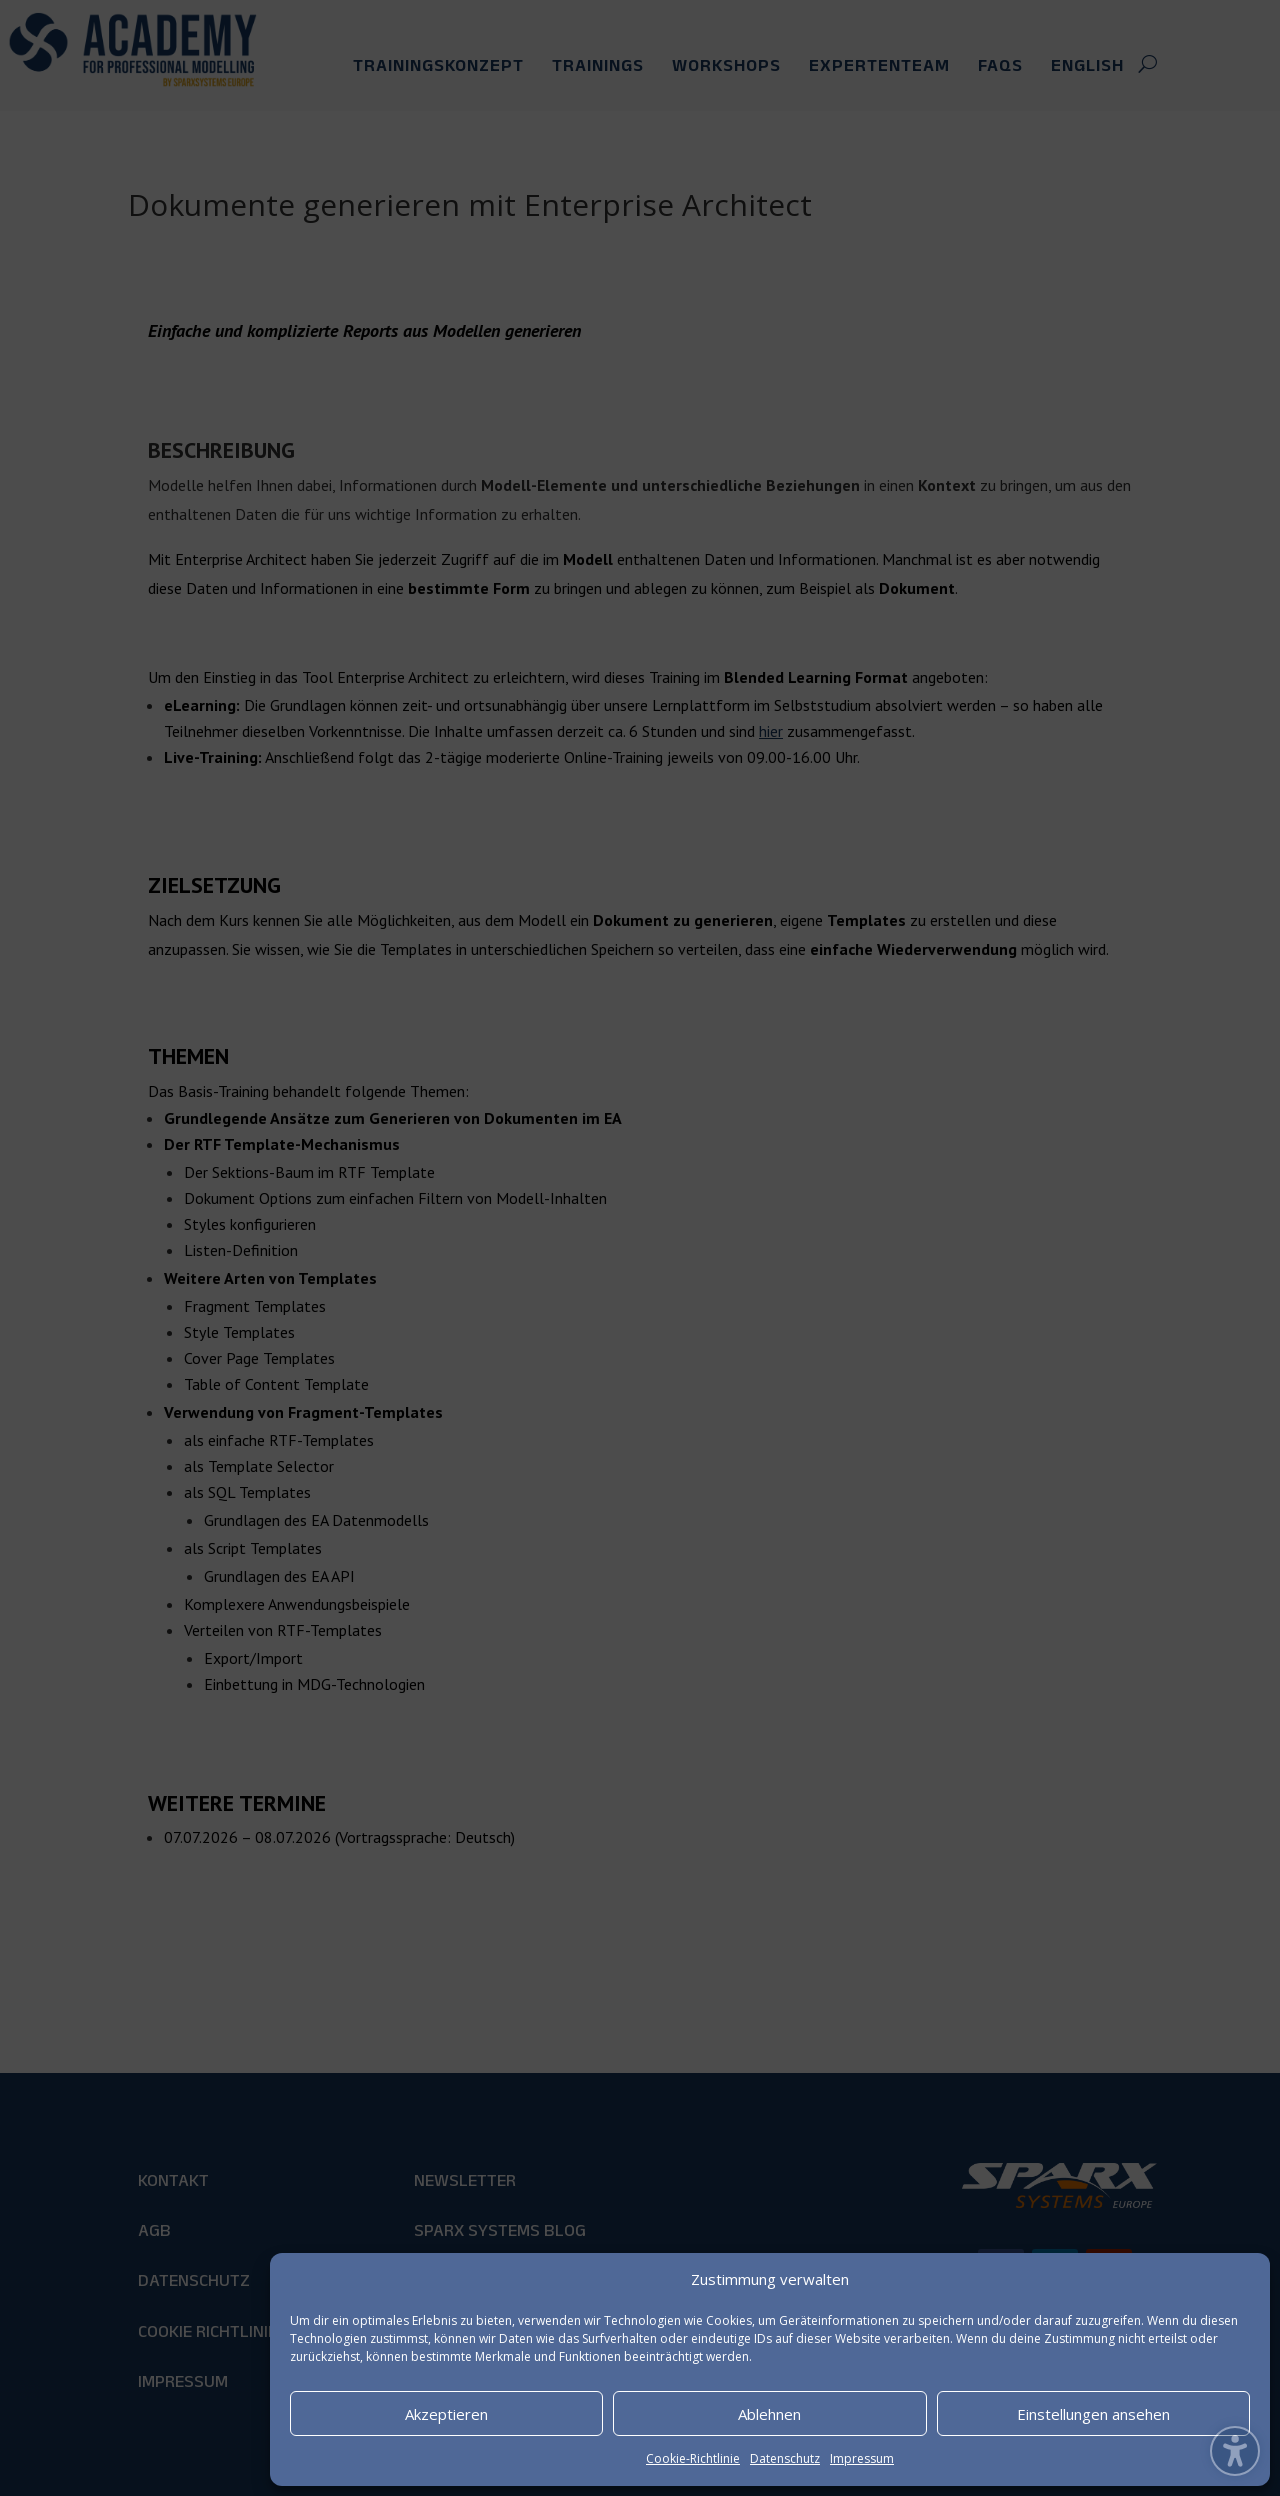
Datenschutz (785, 2458)
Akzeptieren (446, 2414)
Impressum (862, 2458)
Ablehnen (769, 2414)
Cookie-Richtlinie (693, 2458)
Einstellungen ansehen (1093, 2414)
